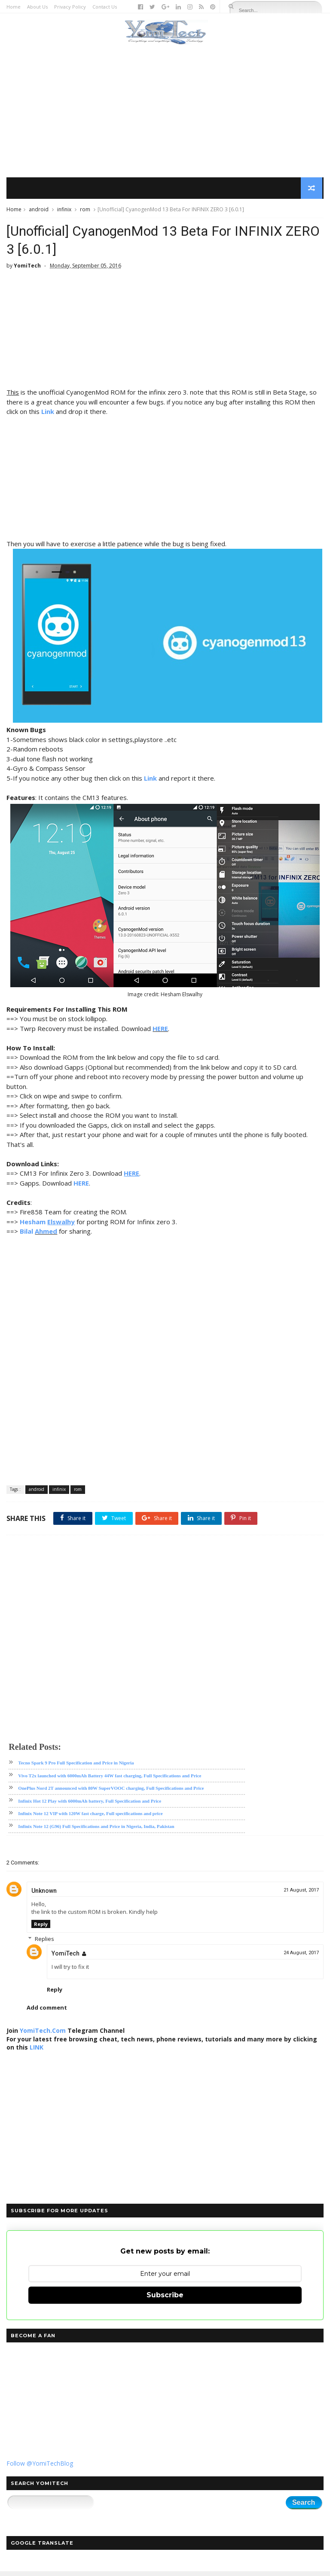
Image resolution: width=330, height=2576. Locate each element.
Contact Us (104, 6)
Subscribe (165, 2300)
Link (47, 416)
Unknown (44, 1895)
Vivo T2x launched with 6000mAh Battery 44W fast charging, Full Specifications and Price (109, 1780)
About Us (37, 6)
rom (85, 210)
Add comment (47, 2012)
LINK (36, 2052)
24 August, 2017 (301, 1957)
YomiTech (65, 1958)
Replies (44, 1943)
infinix (64, 210)
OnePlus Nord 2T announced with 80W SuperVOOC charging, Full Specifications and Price (111, 1793)
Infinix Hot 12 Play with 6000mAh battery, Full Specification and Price (89, 1805)
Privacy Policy (70, 6)
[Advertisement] (164, 112)
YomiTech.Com (43, 2035)
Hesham (33, 1226)
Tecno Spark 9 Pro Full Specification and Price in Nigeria (76, 1767)
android (39, 210)
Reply (41, 1928)
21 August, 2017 (301, 1895)
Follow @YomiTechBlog (39, 2468)
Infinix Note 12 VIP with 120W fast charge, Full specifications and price (90, 1818)
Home (13, 6)
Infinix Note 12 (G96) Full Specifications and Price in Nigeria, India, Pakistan (96, 1831)
